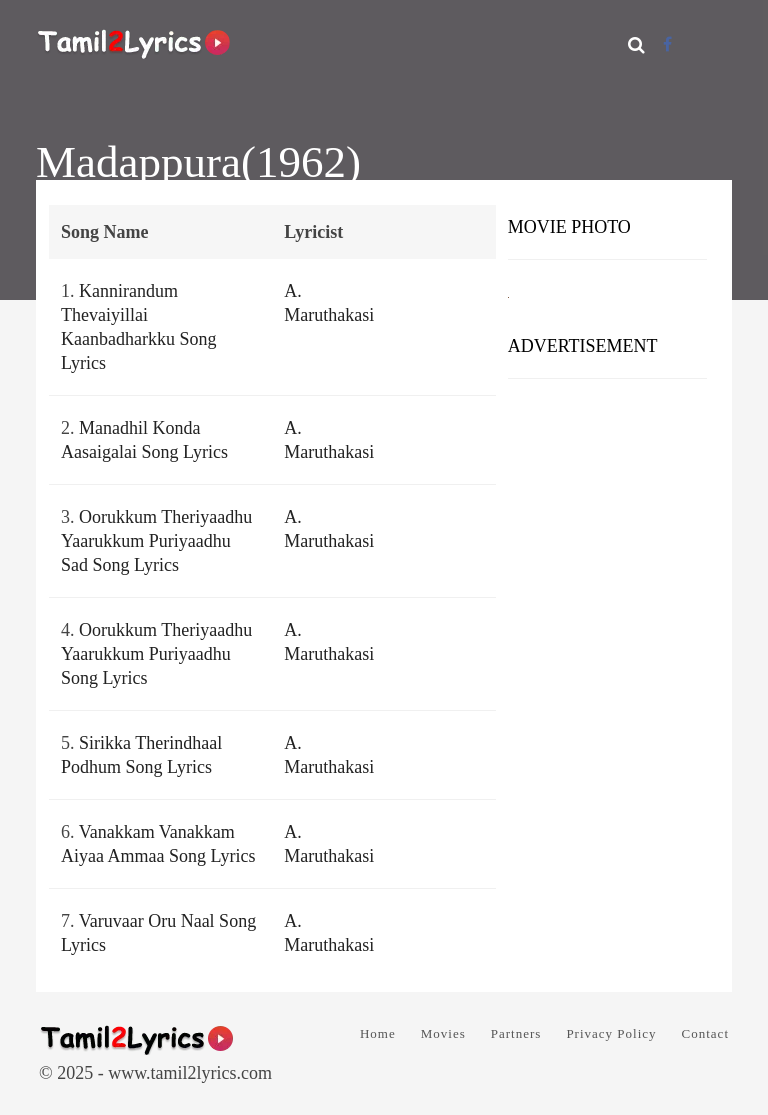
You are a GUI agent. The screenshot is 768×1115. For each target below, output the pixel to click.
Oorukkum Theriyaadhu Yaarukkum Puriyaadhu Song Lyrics (156, 654)
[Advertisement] (607, 474)
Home (378, 1033)
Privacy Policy (611, 1033)
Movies (443, 1033)
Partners (516, 1033)
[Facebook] (667, 44)
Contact (705, 1033)
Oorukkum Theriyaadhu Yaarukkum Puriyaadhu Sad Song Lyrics (156, 541)
